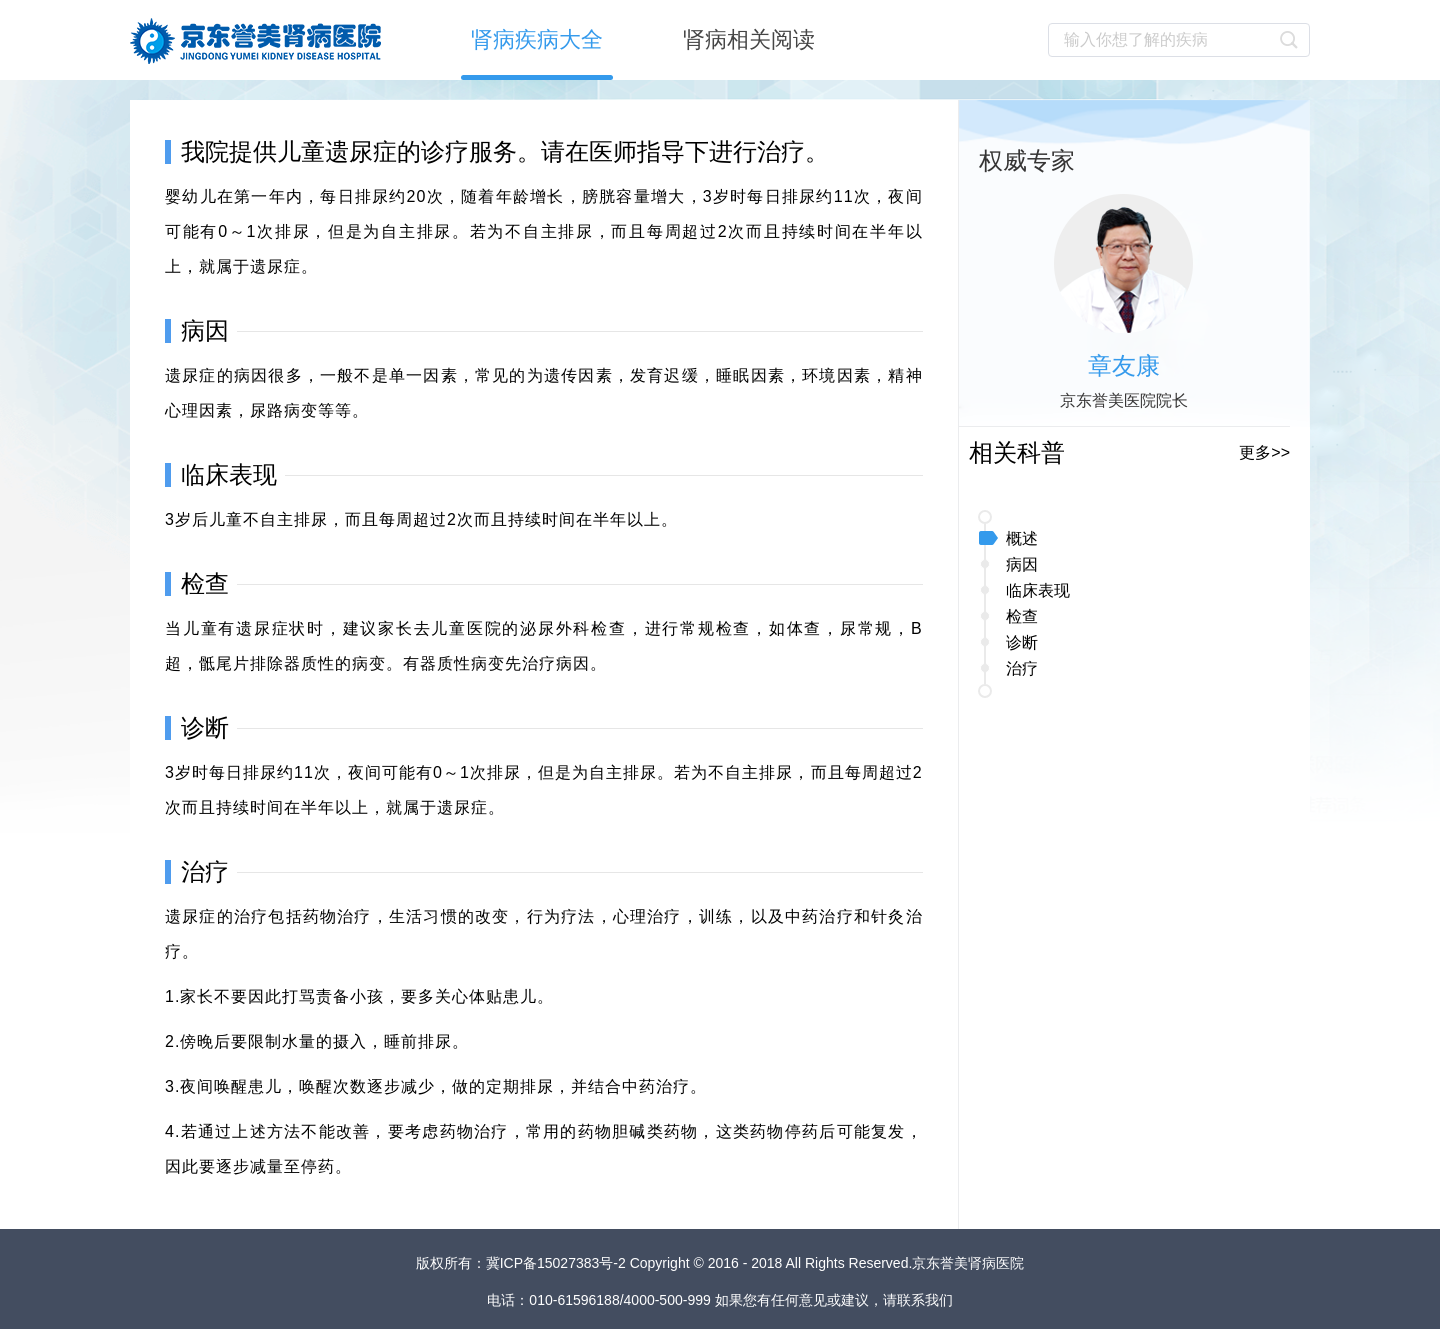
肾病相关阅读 (749, 39)
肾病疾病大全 (537, 39)
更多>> (1264, 452)
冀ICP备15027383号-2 (558, 1263)
